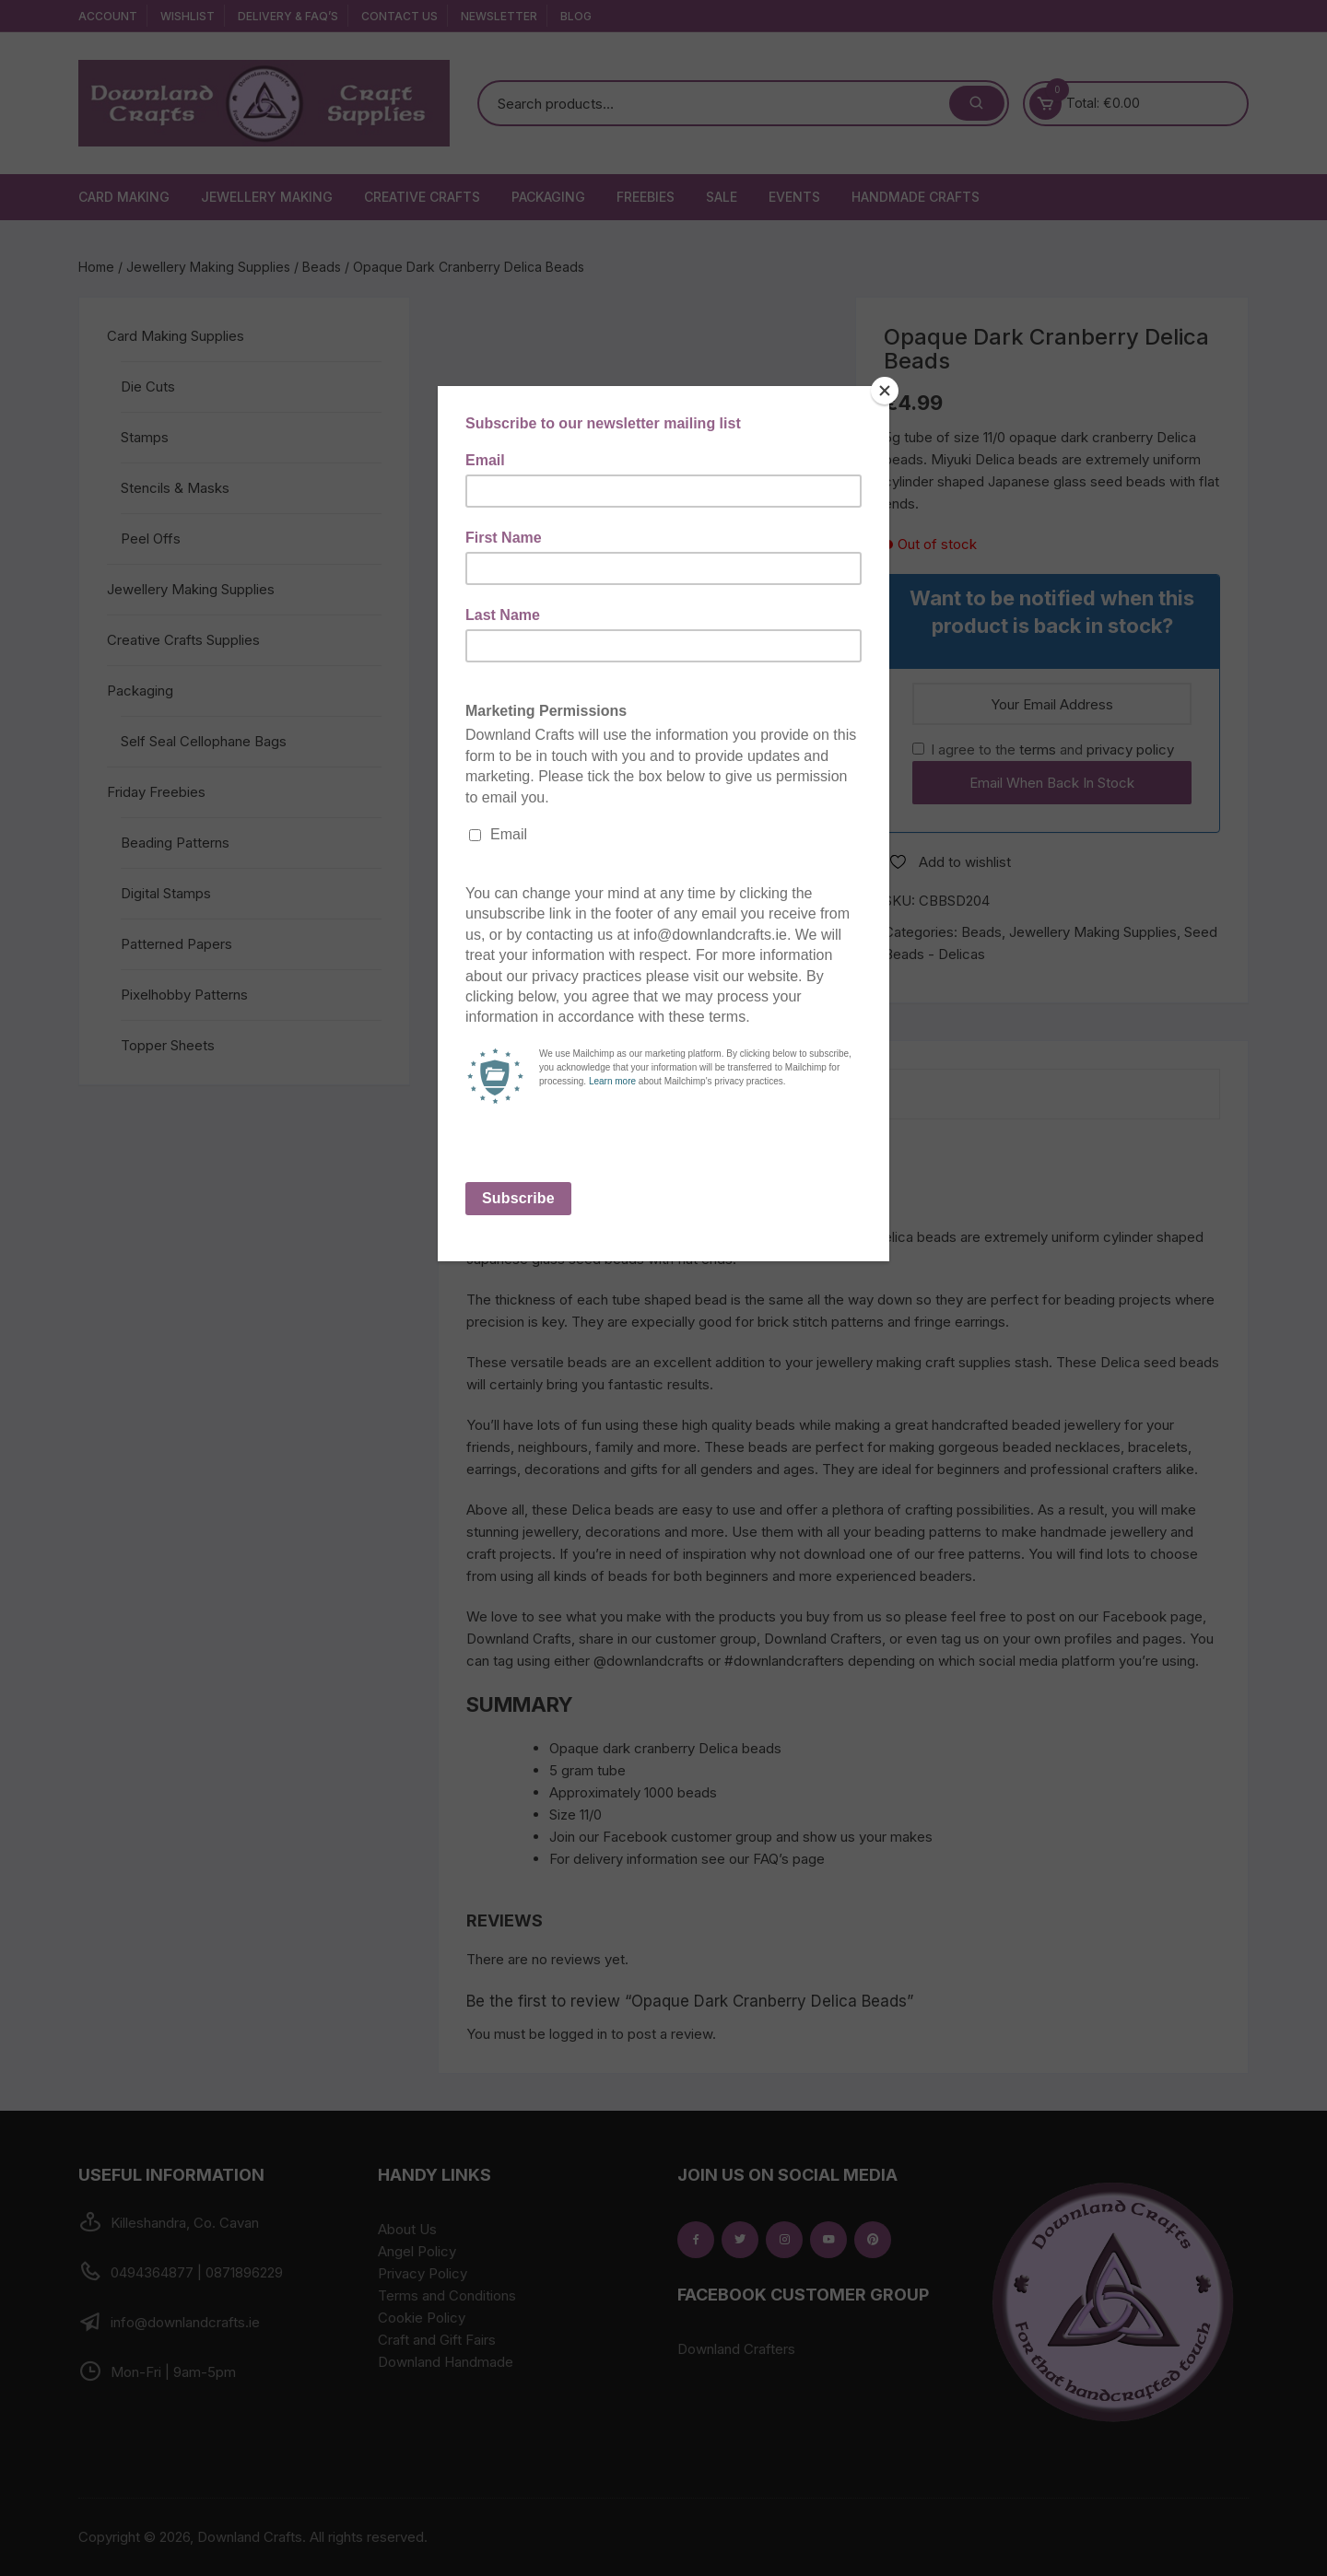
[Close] (884, 390)
